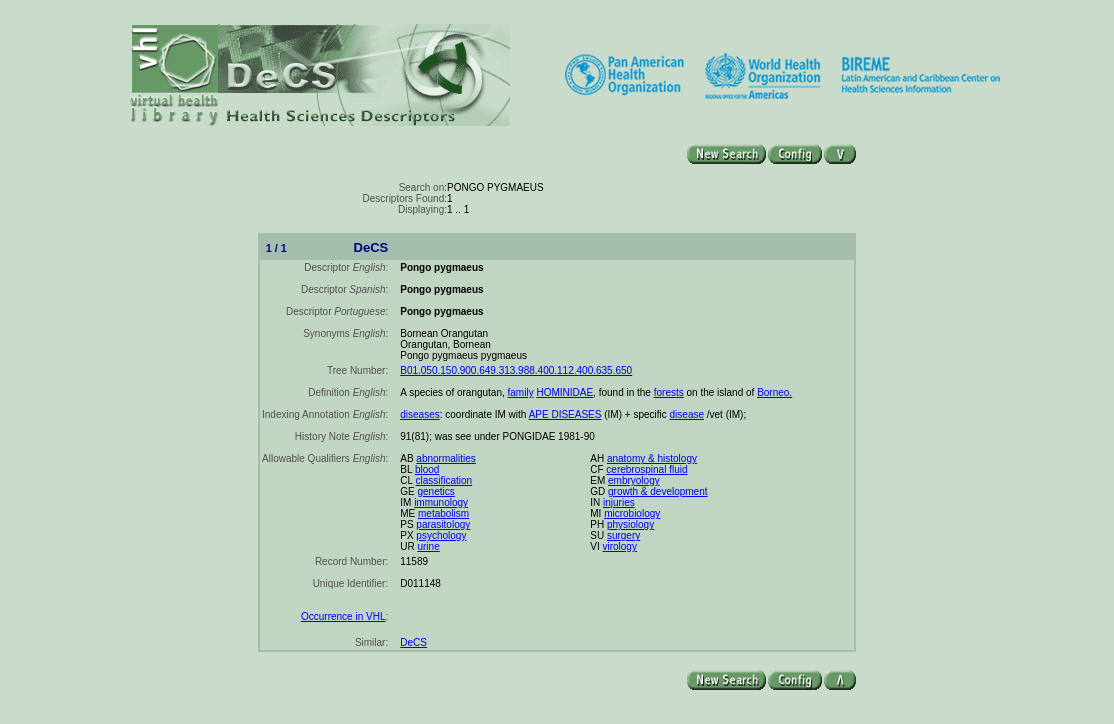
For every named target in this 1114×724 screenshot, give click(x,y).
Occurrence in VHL (343, 616)
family (521, 392)
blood (427, 469)
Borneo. (774, 392)
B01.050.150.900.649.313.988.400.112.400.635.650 (516, 370)
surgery (623, 535)
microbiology (632, 513)
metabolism (443, 513)
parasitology (443, 524)
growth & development (658, 491)
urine (428, 546)
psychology (441, 535)
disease (687, 414)
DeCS (413, 642)
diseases (419, 414)
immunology (441, 502)
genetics (435, 491)
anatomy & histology (652, 458)
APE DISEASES (565, 414)
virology (619, 546)
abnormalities (445, 458)
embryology (634, 480)
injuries (619, 502)
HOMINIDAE (564, 392)
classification (443, 480)
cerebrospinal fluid (646, 469)
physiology (630, 524)
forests (669, 392)
